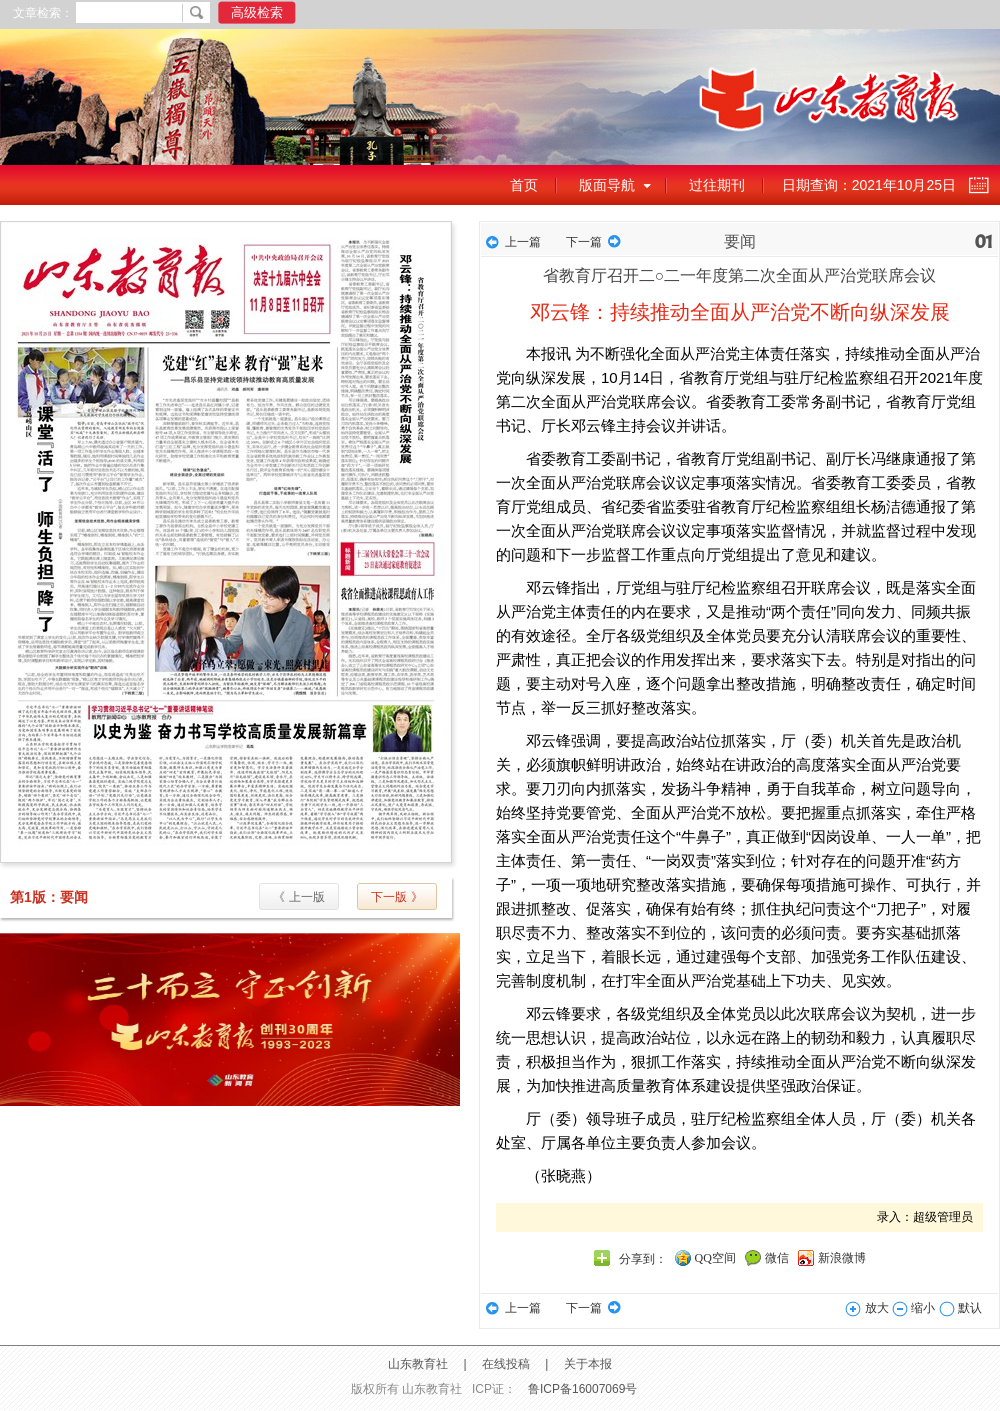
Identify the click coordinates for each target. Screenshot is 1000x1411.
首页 (524, 185)
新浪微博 (842, 1258)
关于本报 (588, 1364)
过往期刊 (717, 185)
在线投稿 (506, 1364)
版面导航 (607, 185)
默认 (960, 1308)
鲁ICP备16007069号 (582, 1389)
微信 (777, 1258)
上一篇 (523, 242)
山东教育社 (418, 1364)
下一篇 (584, 242)
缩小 (913, 1308)
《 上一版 (298, 897)
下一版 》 (396, 897)
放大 (866, 1308)
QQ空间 (715, 1258)
